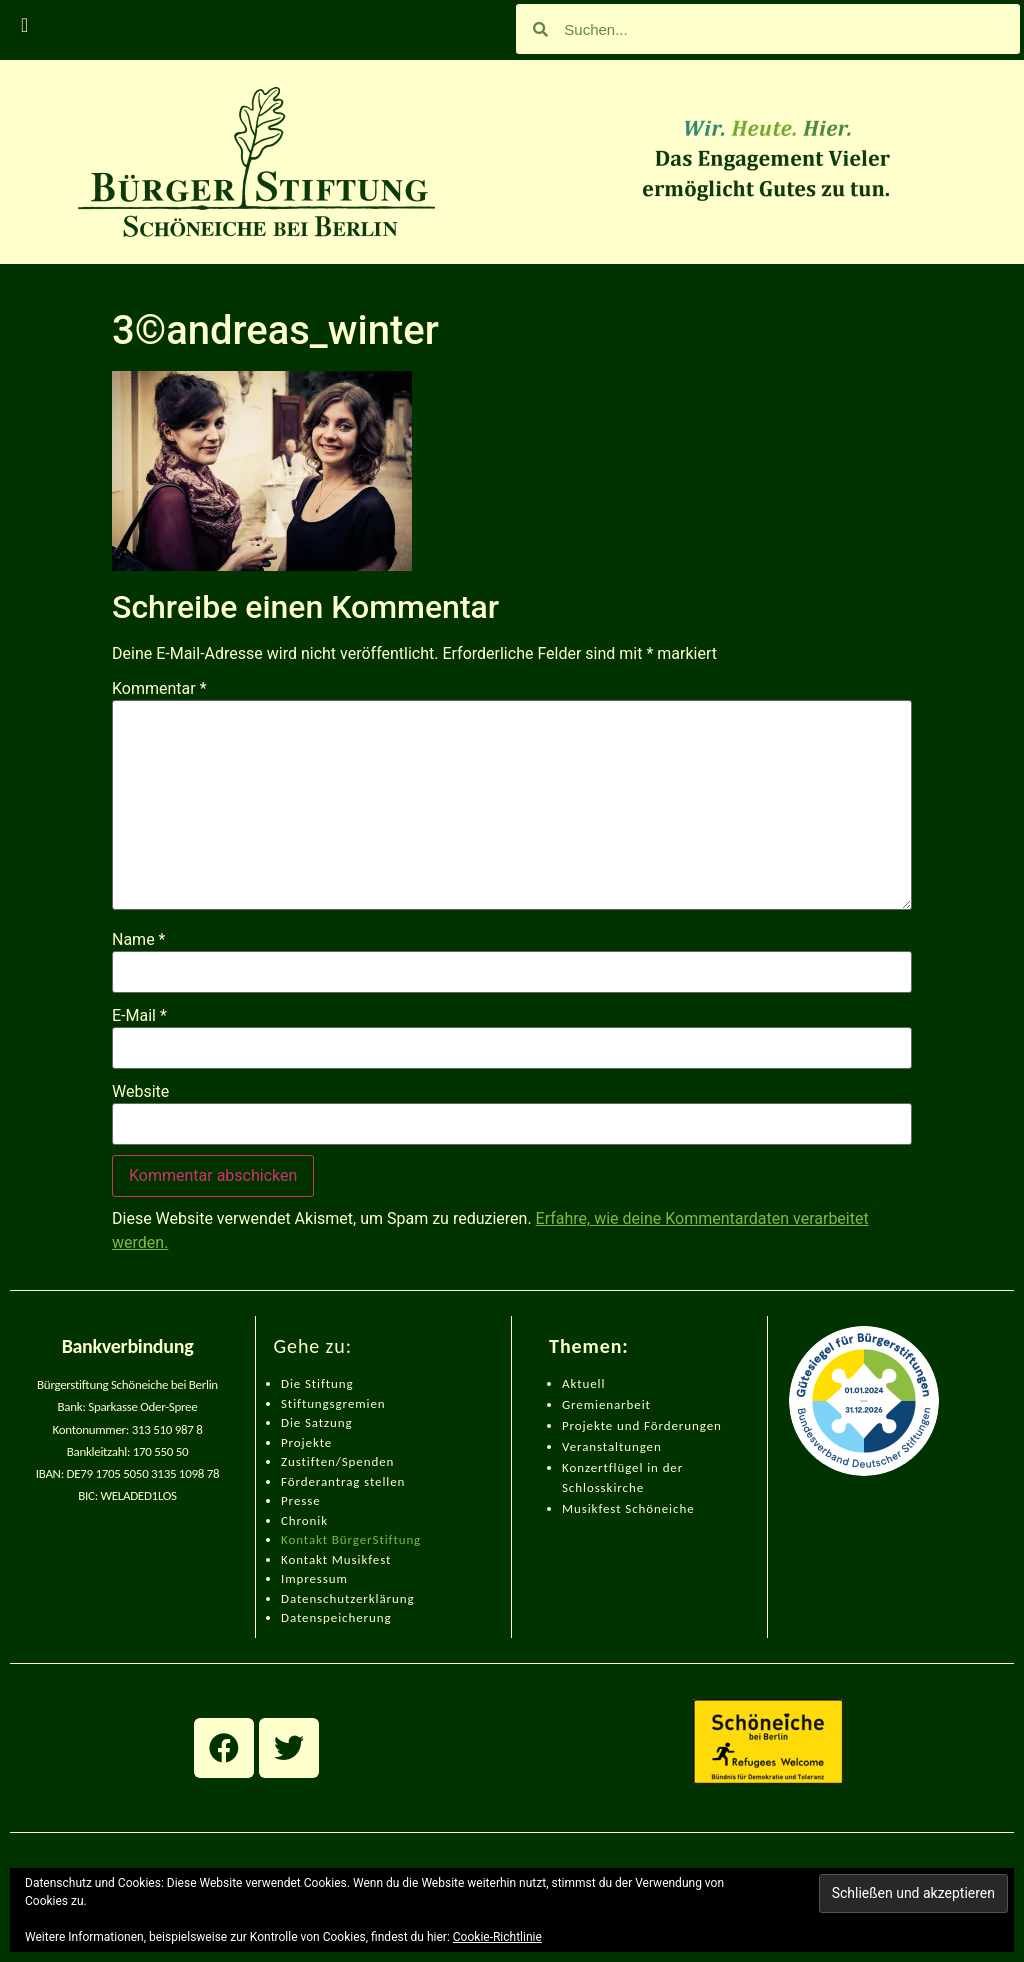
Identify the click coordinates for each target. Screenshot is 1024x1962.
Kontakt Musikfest (336, 1559)
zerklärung (382, 1598)
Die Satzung (317, 1422)
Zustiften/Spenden (337, 1461)
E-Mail (139, 1016)
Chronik (304, 1520)
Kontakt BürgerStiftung (351, 1539)
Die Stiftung (317, 1383)
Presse (301, 1500)
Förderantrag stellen (343, 1481)
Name (139, 940)
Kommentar (159, 689)
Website (140, 1092)
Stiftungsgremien (333, 1403)
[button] (24, 25)
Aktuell (583, 1383)
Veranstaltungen (612, 1446)
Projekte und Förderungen (642, 1425)
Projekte (306, 1442)
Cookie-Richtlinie (497, 1937)
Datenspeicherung (336, 1617)
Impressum (314, 1578)
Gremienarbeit (606, 1404)
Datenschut (315, 1598)
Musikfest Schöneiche (628, 1508)
